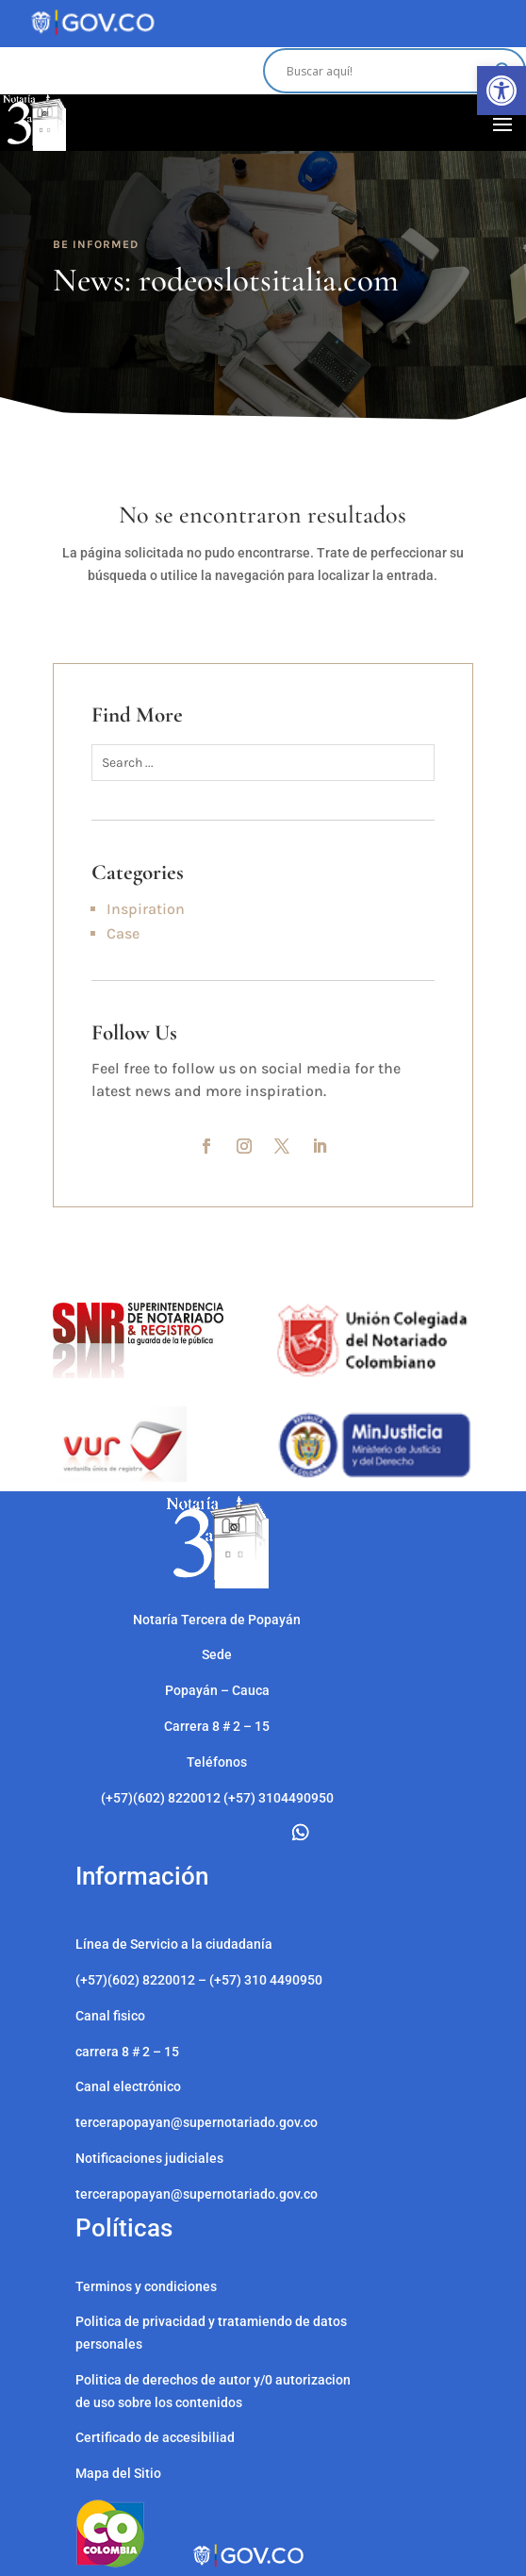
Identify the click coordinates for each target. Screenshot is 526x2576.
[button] (501, 90)
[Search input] (386, 71)
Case (123, 933)
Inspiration (146, 909)
